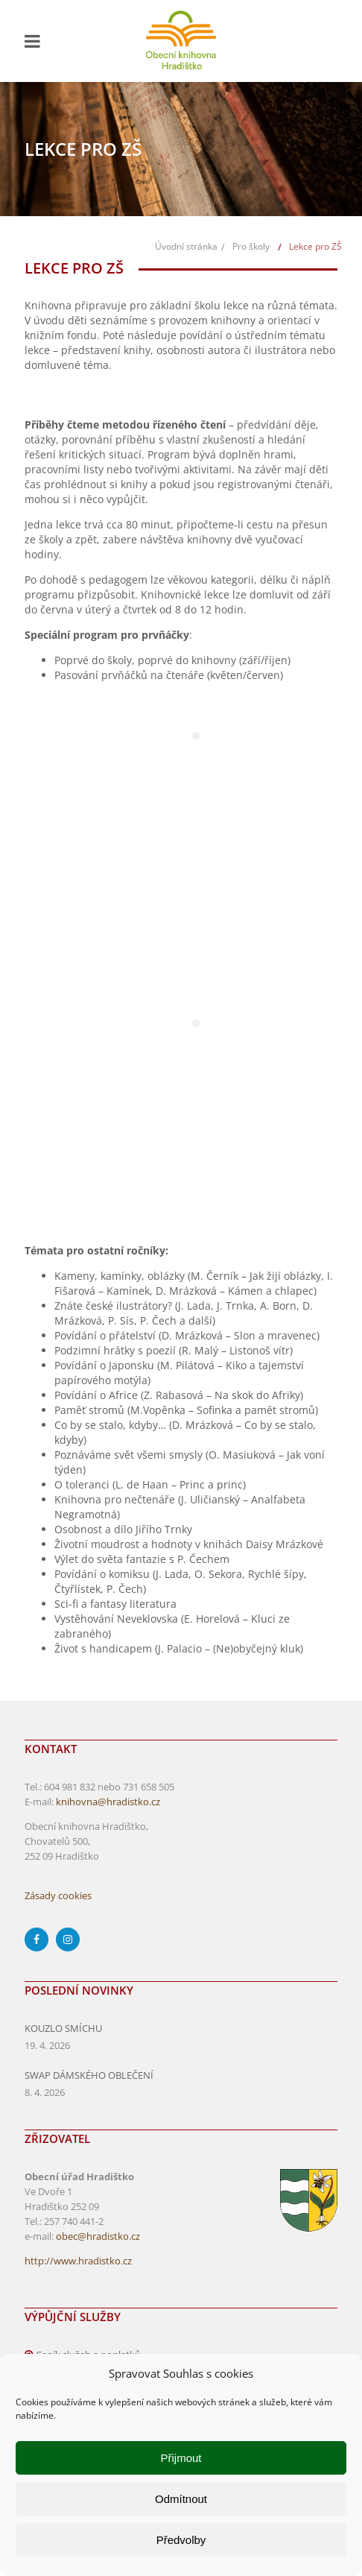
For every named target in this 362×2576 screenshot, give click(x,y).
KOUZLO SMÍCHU (63, 2028)
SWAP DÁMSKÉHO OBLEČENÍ (89, 2075)
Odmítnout (181, 2499)
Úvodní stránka (186, 246)
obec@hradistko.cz (98, 2236)
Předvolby (181, 2540)
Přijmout (180, 2458)
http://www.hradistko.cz (78, 2260)
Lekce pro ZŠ (315, 246)
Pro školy (251, 246)
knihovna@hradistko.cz (108, 1801)
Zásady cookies (58, 1895)
